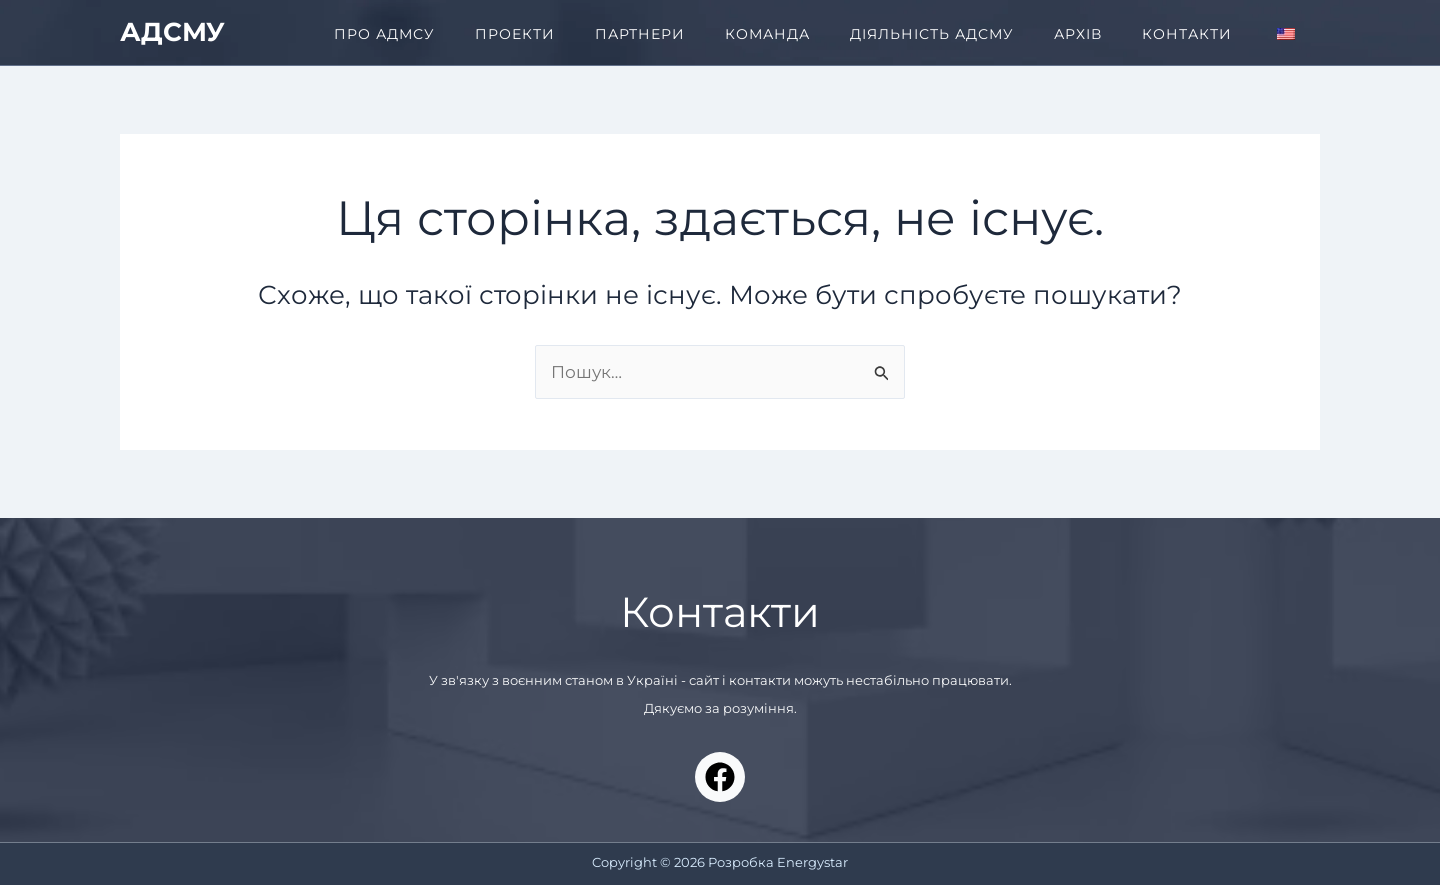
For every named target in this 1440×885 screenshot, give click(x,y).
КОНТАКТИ (1187, 34)
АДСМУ (172, 32)
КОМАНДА (767, 34)
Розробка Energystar (778, 862)
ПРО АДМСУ (384, 34)
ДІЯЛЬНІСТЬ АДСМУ (932, 34)
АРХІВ (1078, 34)
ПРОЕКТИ (515, 34)
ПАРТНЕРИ (640, 34)
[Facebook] (720, 777)
